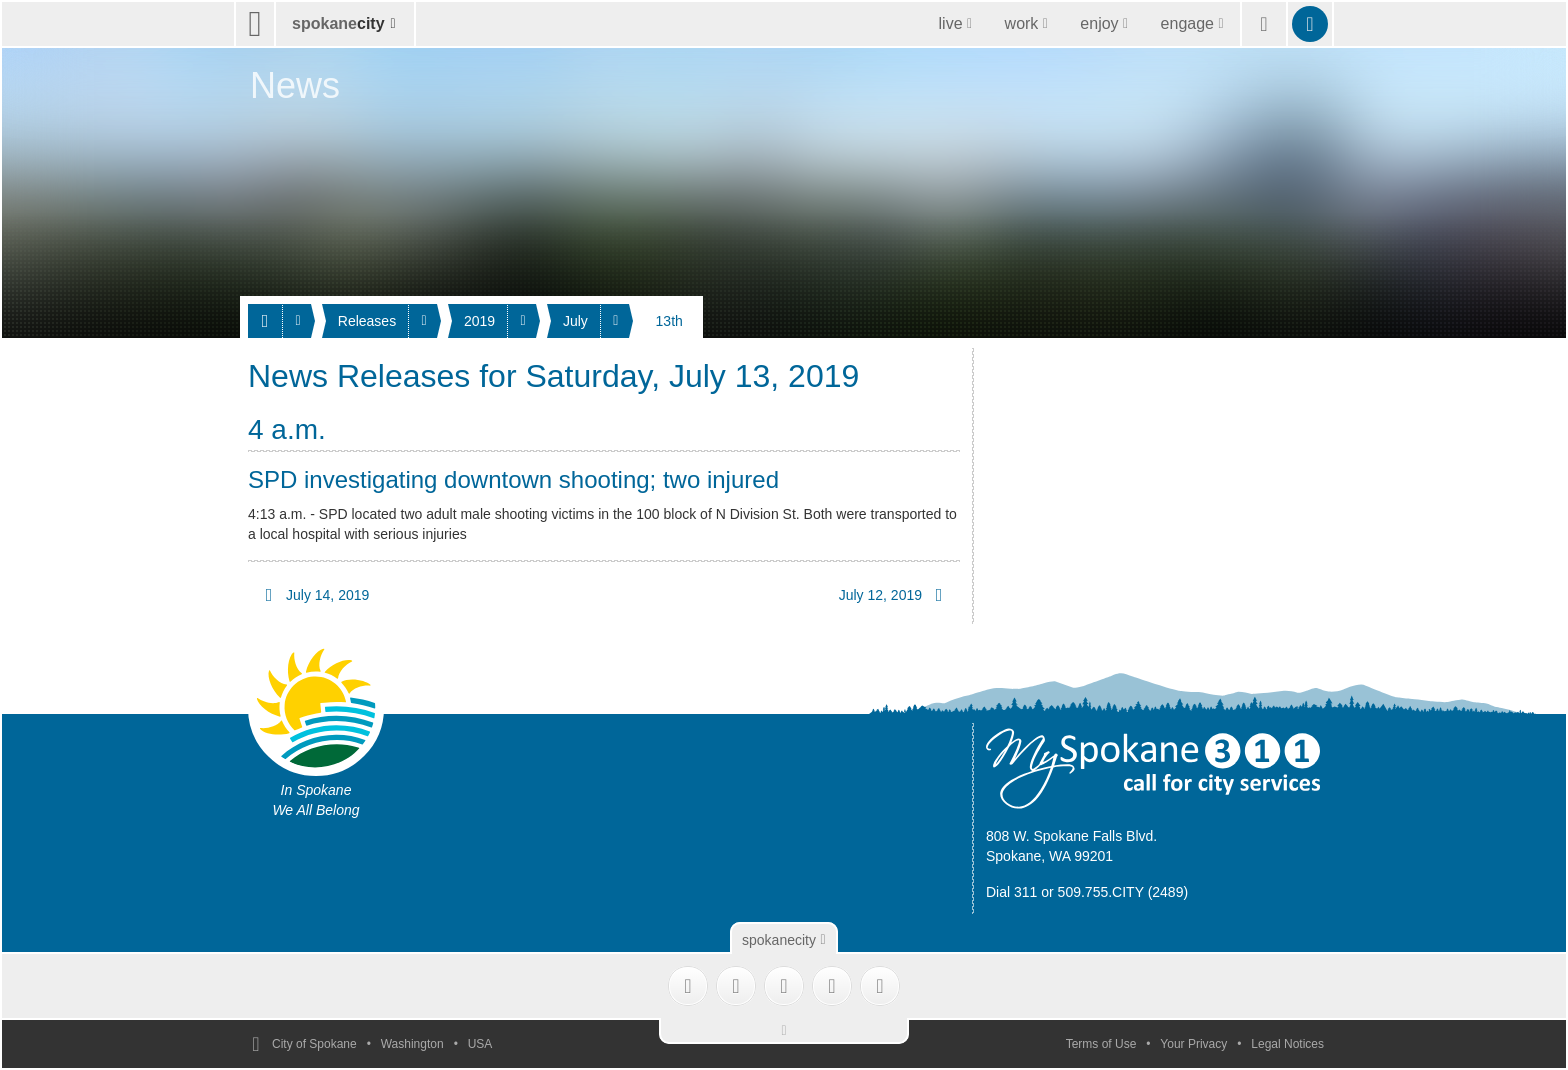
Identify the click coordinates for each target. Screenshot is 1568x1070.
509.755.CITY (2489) (1123, 892)
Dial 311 (1011, 892)
